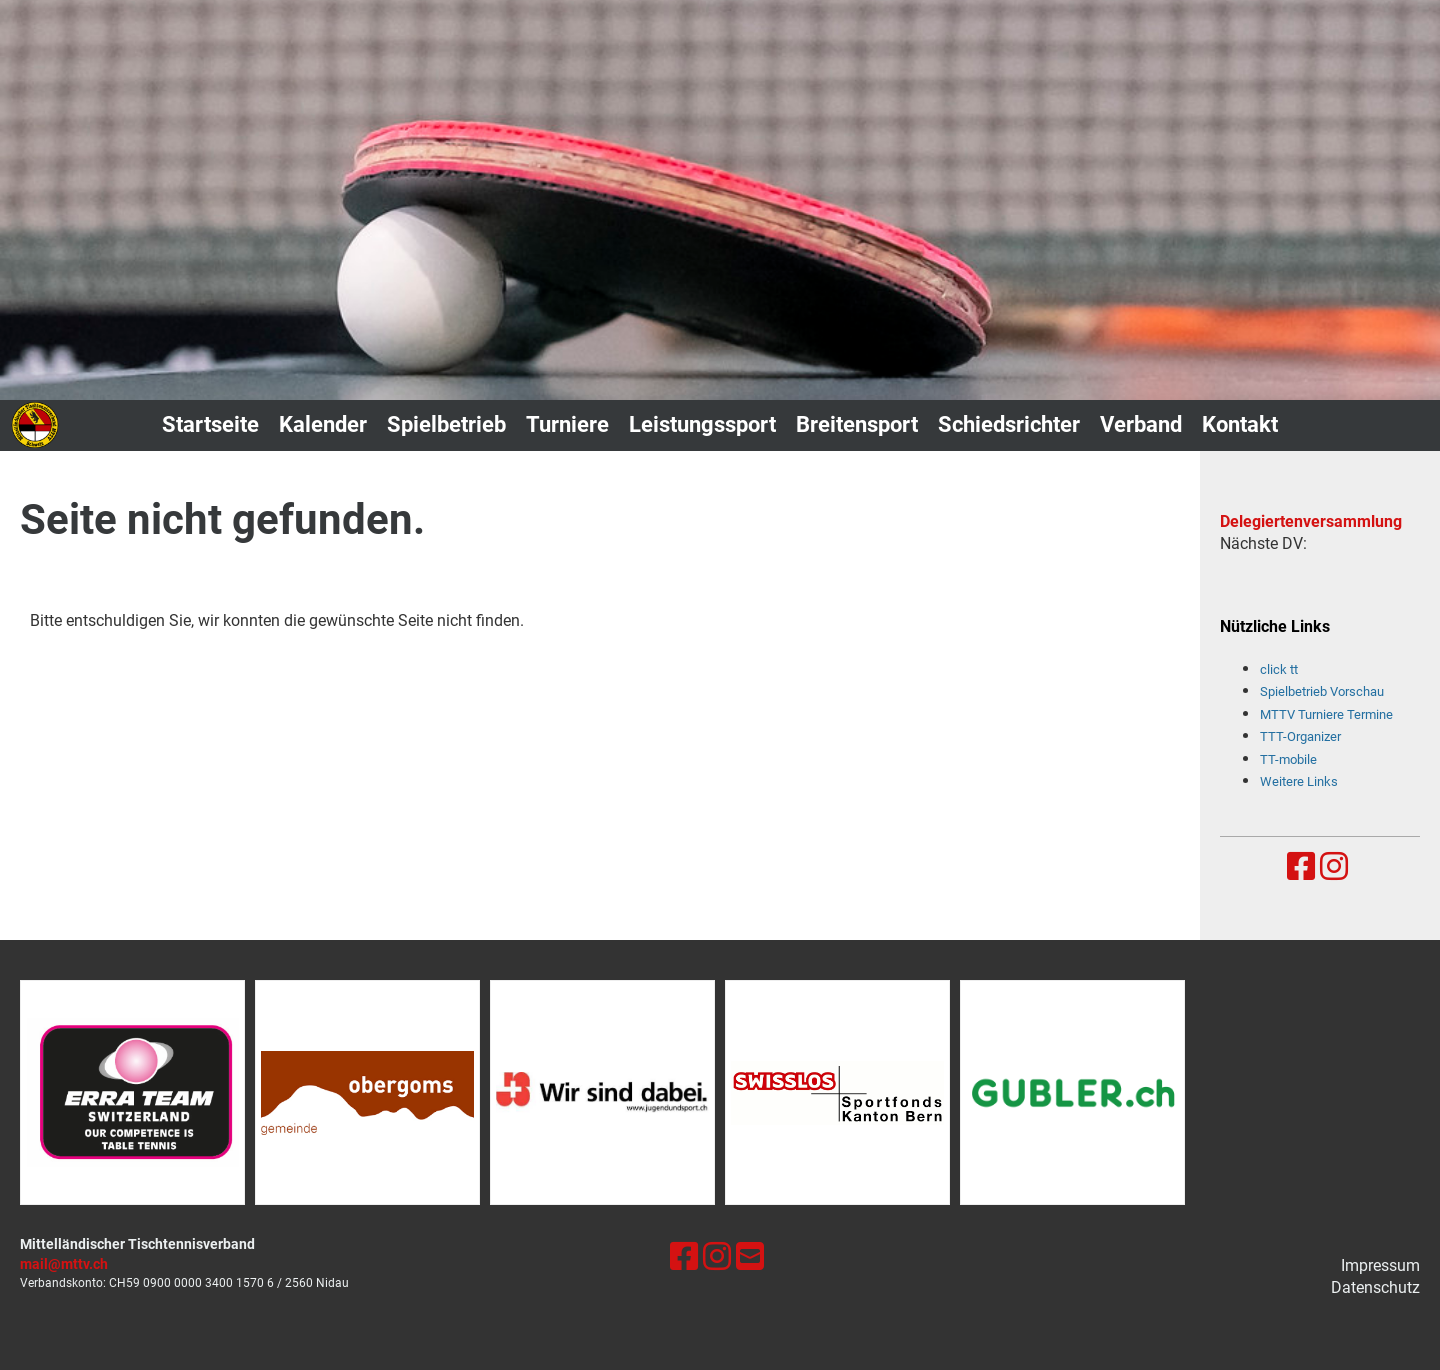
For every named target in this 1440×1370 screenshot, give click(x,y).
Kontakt (1240, 424)
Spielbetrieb (446, 424)
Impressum (1380, 1265)
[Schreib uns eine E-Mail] (750, 1257)
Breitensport (857, 424)
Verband (1141, 424)
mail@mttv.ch (64, 1264)
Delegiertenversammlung (1311, 521)
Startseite (210, 424)
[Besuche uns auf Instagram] (1334, 867)
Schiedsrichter (1009, 424)
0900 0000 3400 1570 (203, 1283)
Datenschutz (1375, 1287)
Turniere (567, 424)
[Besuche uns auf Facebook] (1301, 867)
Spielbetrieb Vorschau (1322, 691)
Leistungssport (702, 424)
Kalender (323, 424)
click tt (1279, 669)
